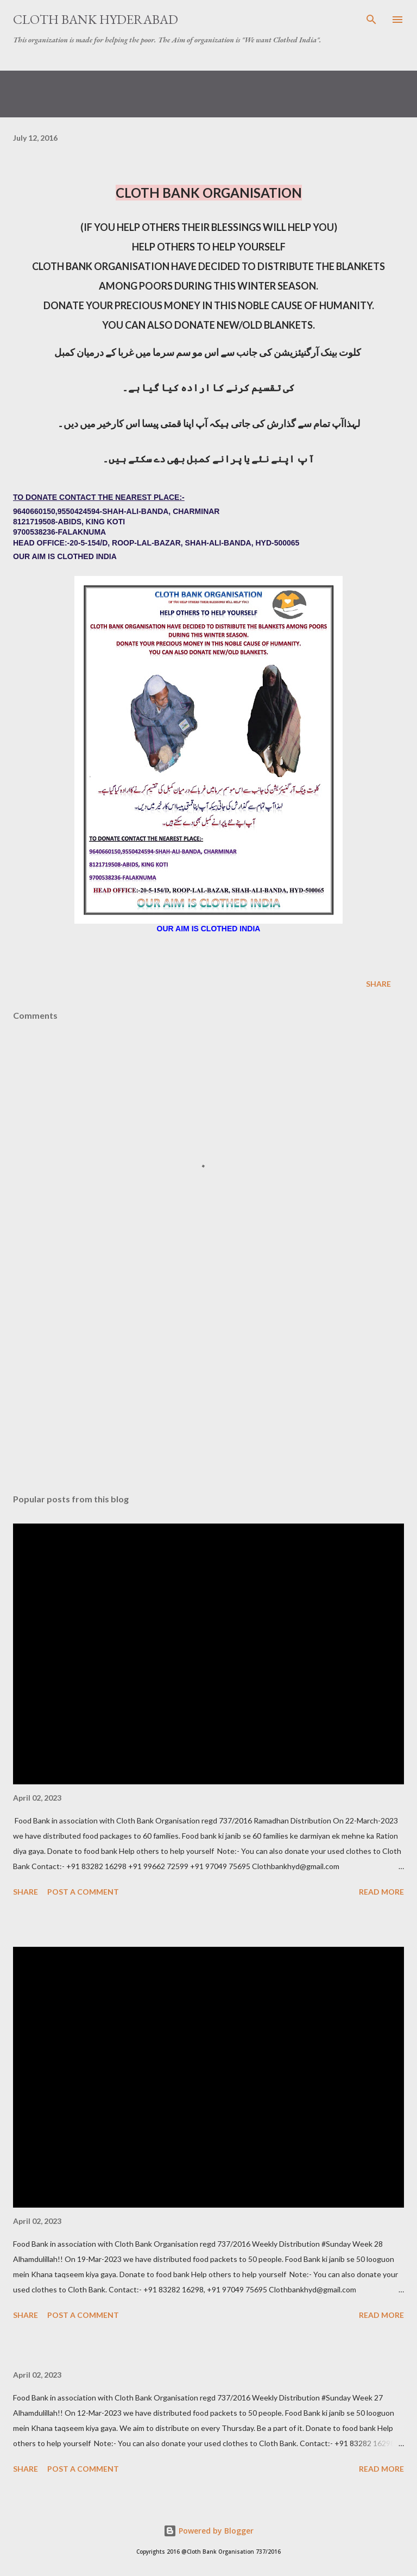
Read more (381, 1891)
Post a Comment (83, 1891)
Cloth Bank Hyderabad (95, 19)
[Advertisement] (208, 1383)
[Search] (371, 19)
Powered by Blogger (208, 2530)
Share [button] (378, 983)
